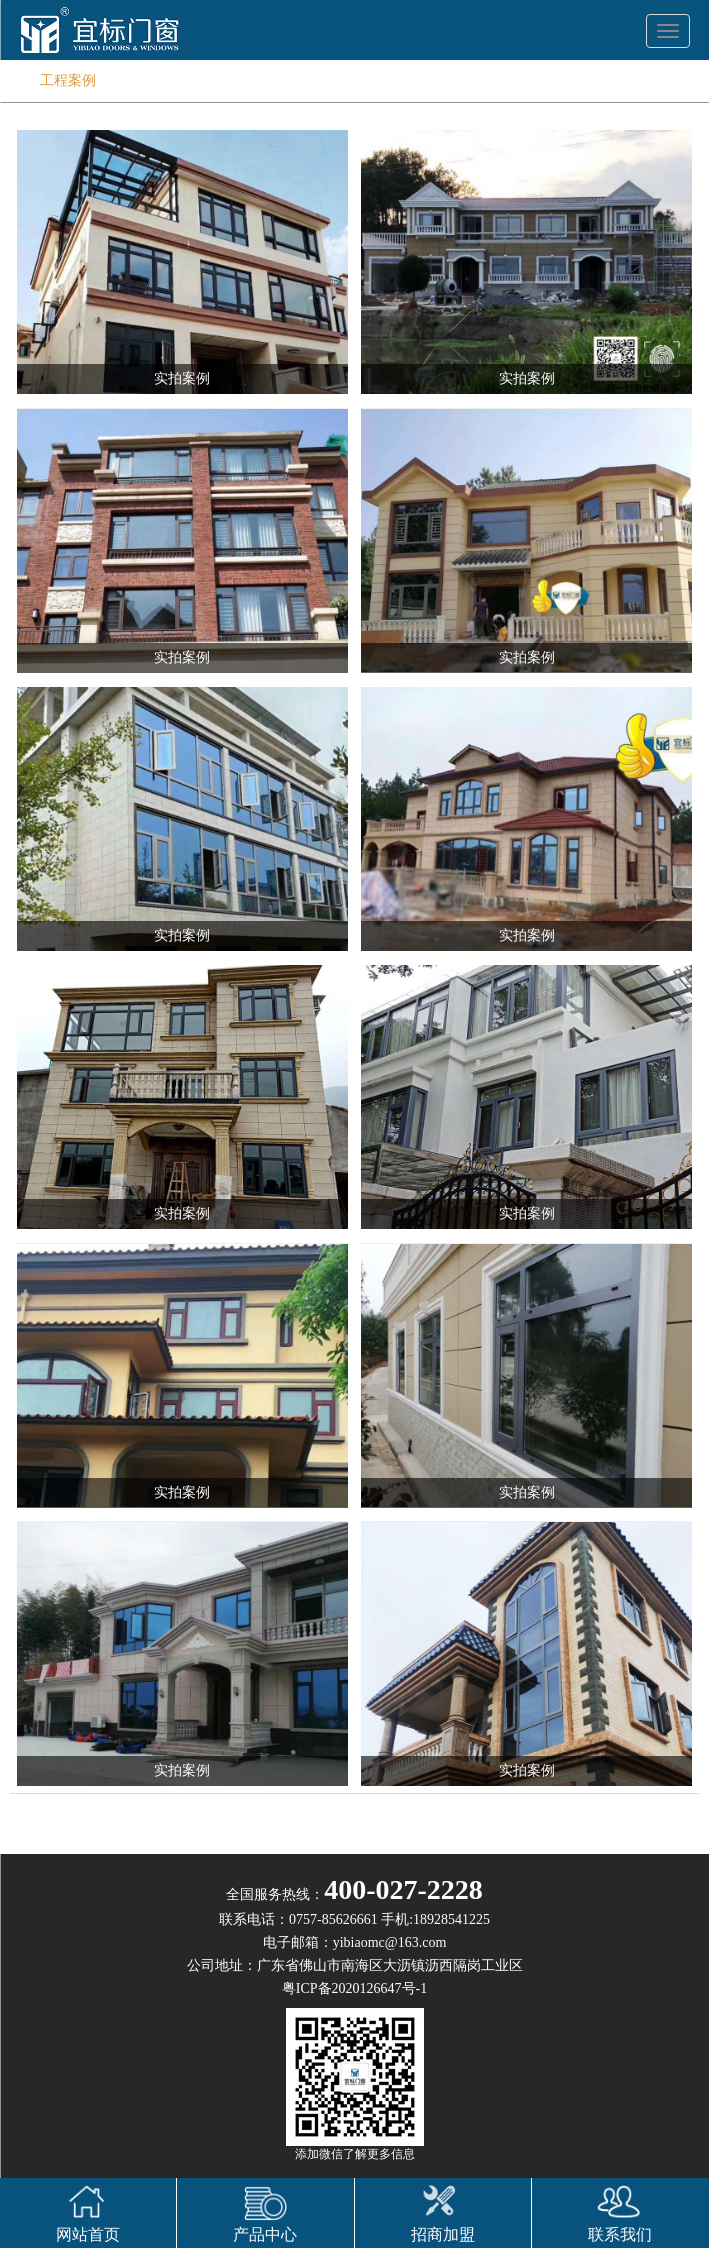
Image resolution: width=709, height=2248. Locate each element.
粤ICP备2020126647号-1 (354, 1988)
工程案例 (68, 80)
